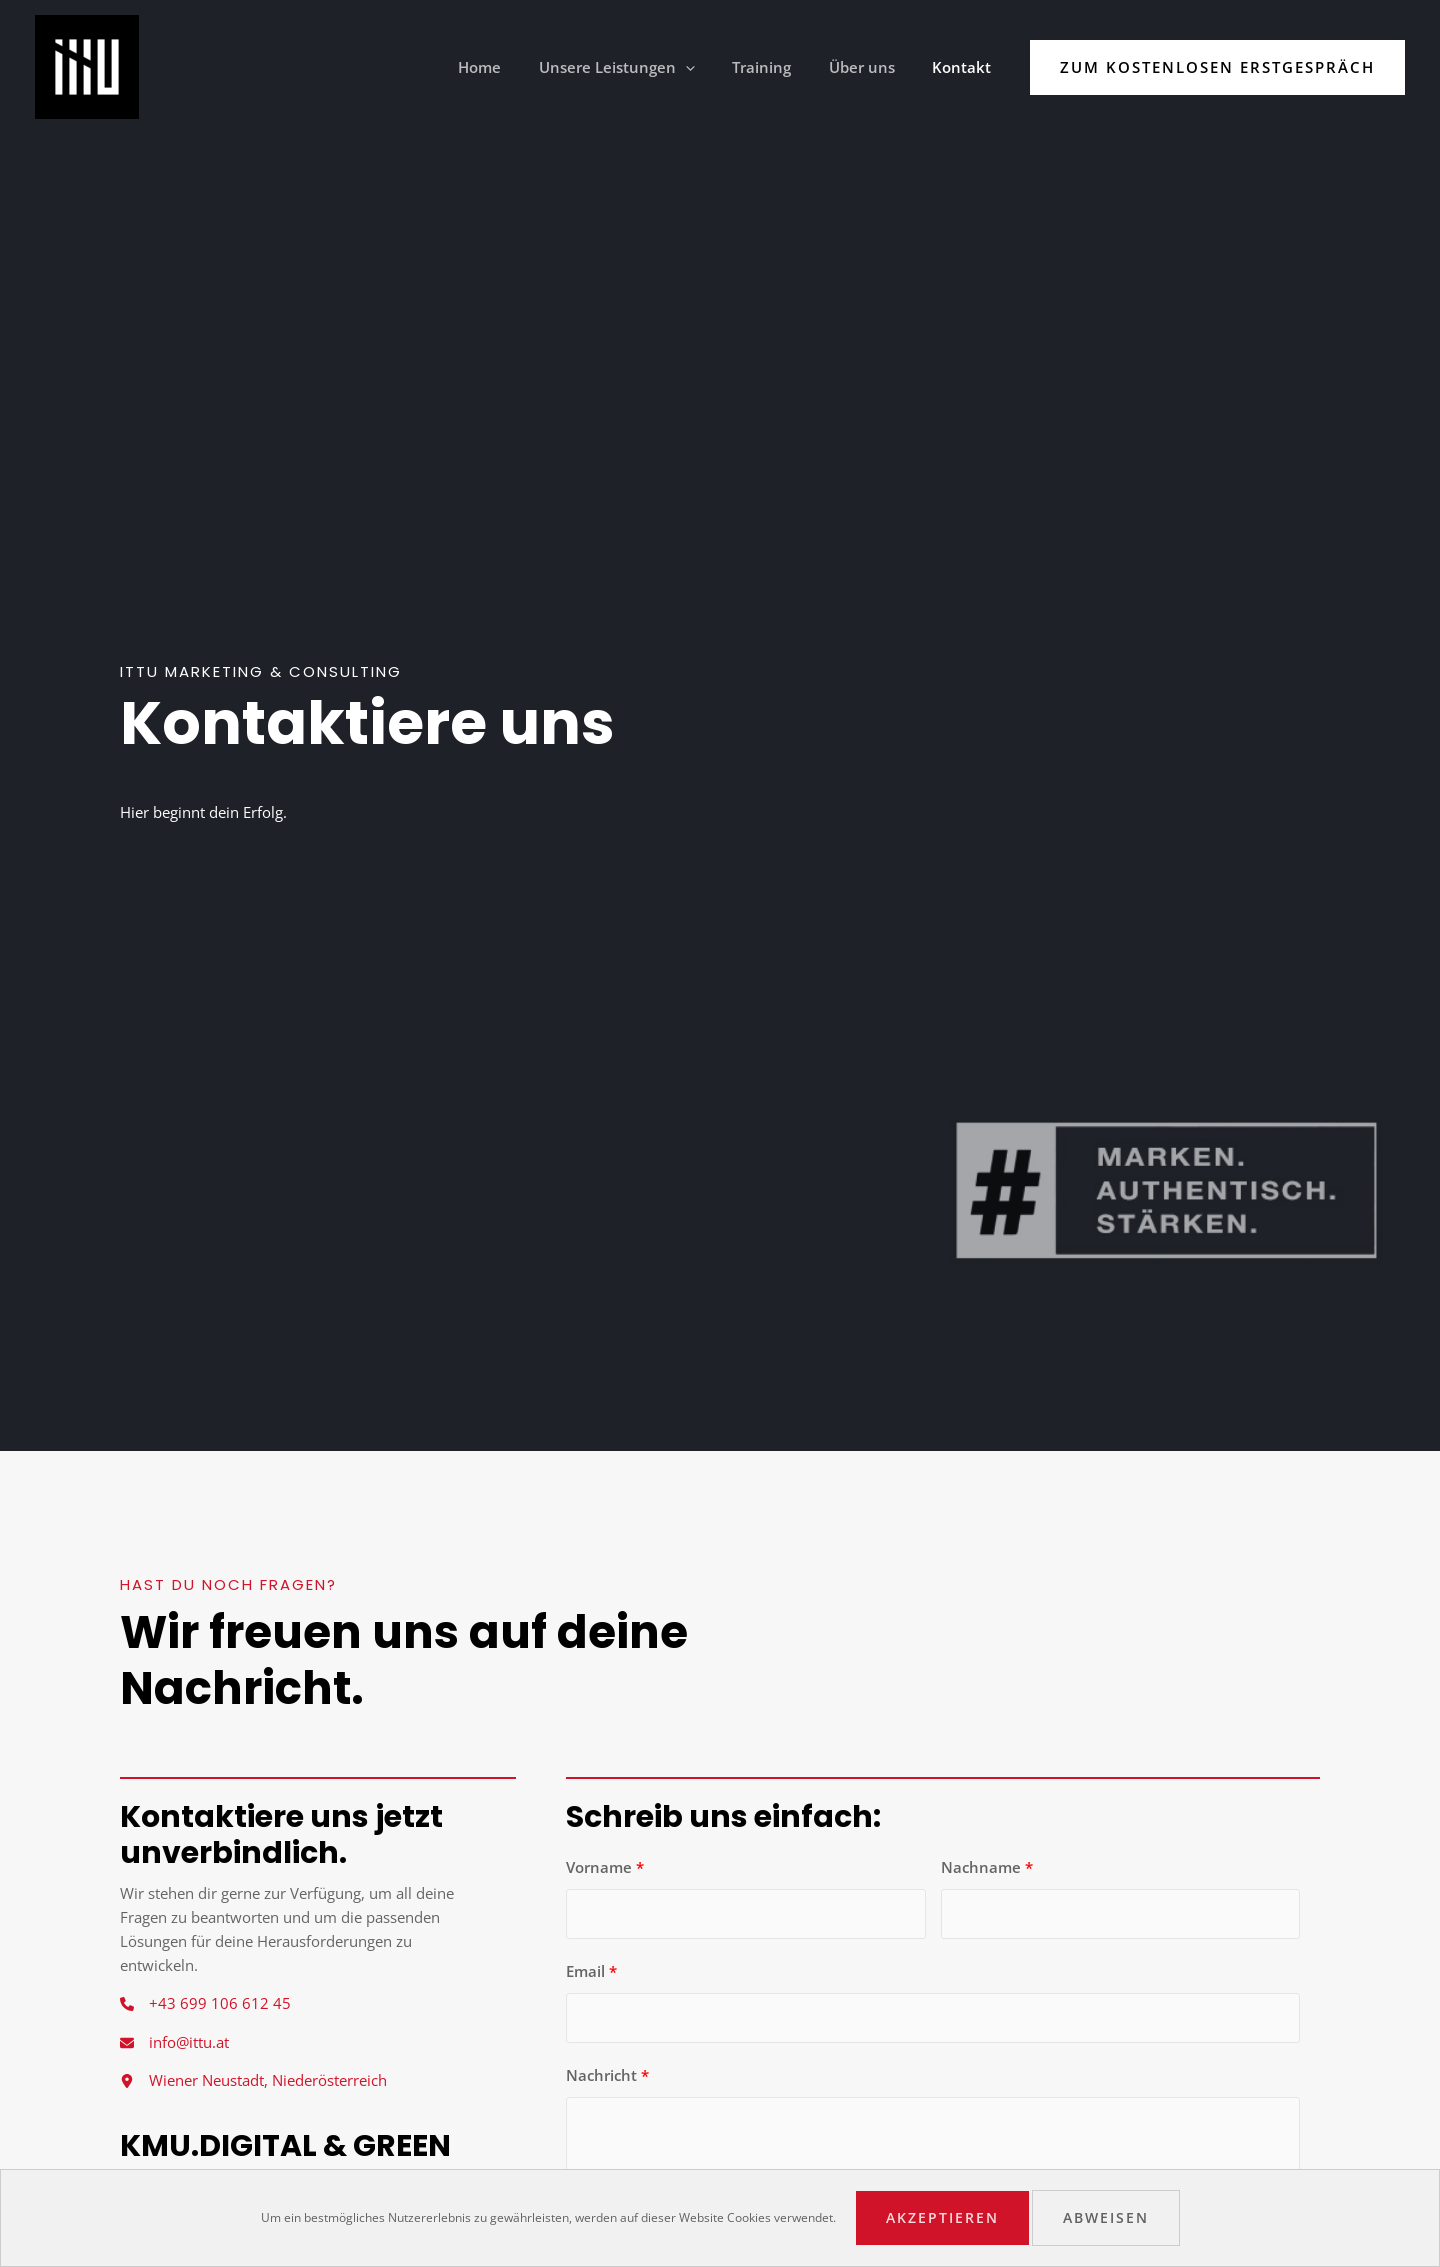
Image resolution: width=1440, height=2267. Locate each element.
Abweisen (1106, 2217)
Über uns (873, 67)
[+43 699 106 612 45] (205, 2004)
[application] (711, 67)
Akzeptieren (942, 2217)
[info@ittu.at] (174, 2043)
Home (513, 67)
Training (780, 67)
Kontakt (965, 67)
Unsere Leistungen (643, 67)
